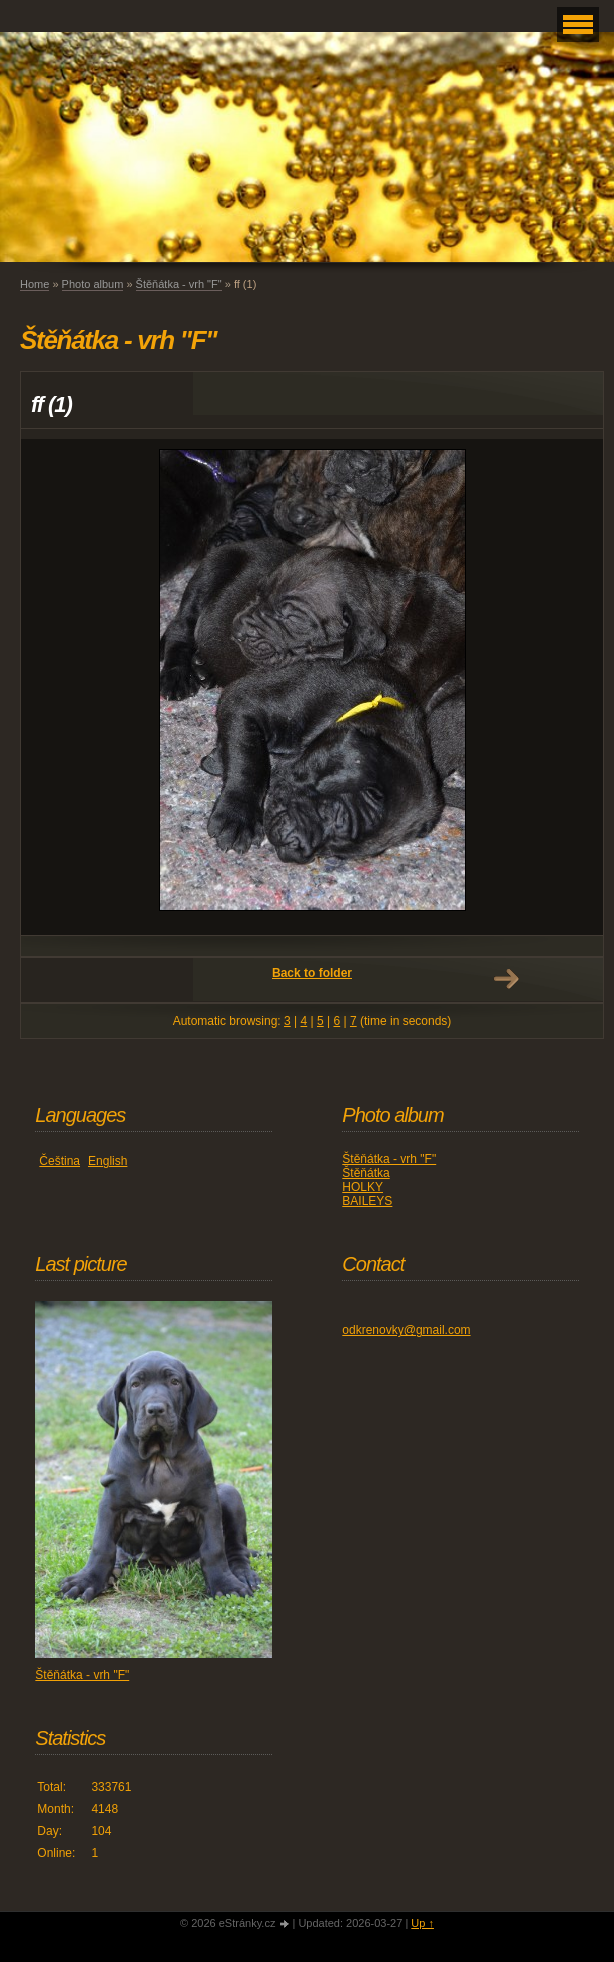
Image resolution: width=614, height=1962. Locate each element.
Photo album (93, 284)
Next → (506, 979)
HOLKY (362, 1187)
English (107, 1161)
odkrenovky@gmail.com (406, 1330)
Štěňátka (365, 1173)
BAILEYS (367, 1201)
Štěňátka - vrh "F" (179, 284)
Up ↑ (422, 1923)
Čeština (59, 1161)
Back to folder (312, 973)
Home (34, 284)
